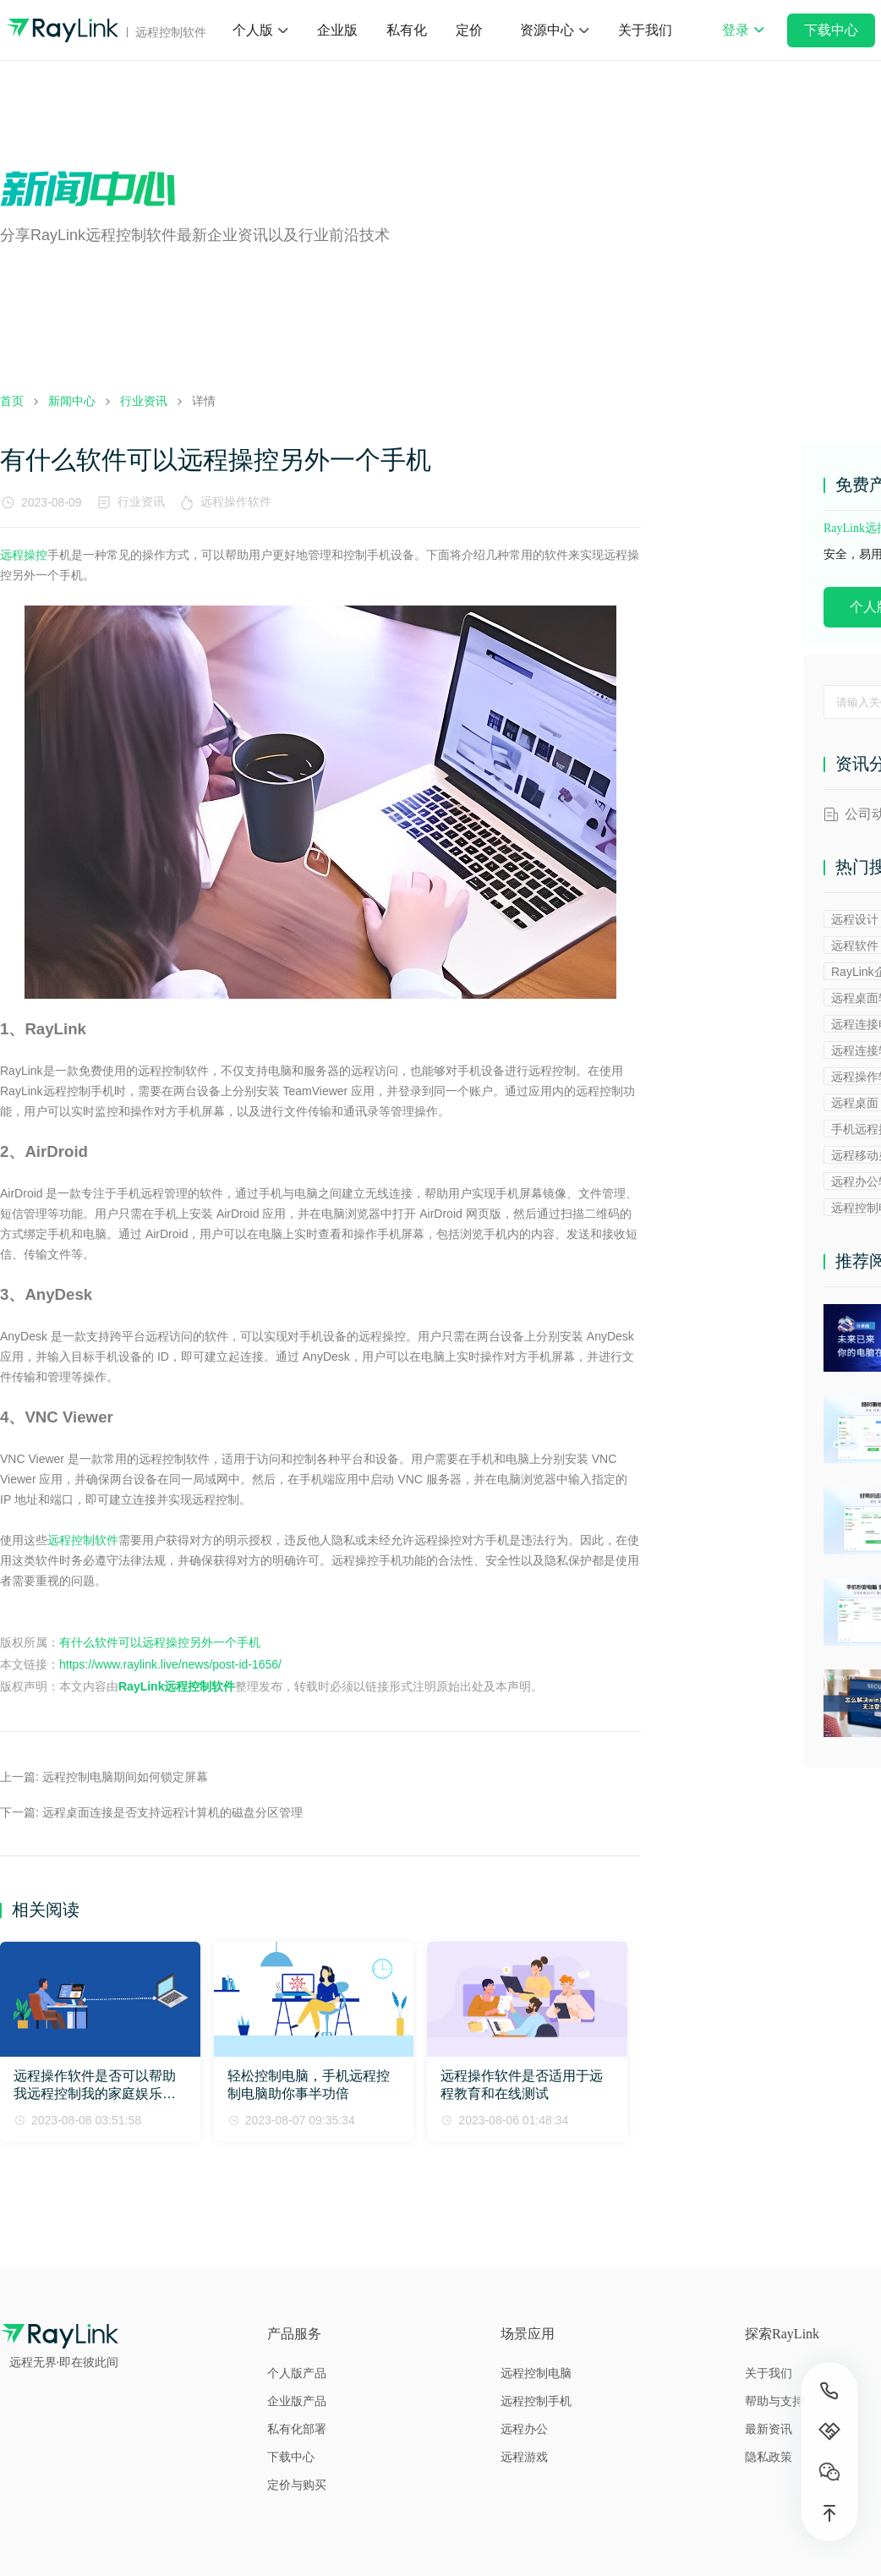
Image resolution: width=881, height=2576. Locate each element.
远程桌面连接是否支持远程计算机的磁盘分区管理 (172, 1812)
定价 (469, 30)
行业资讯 (141, 501)
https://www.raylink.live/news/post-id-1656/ (170, 1664)
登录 (743, 41)
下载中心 (831, 30)
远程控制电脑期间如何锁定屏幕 (125, 1777)
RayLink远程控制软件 (176, 1686)
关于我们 (645, 30)
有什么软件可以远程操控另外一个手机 (159, 1642)
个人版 (253, 30)
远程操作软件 (239, 501)
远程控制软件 (82, 1540)
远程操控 (23, 555)
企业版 (337, 30)
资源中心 (547, 30)
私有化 (406, 30)
